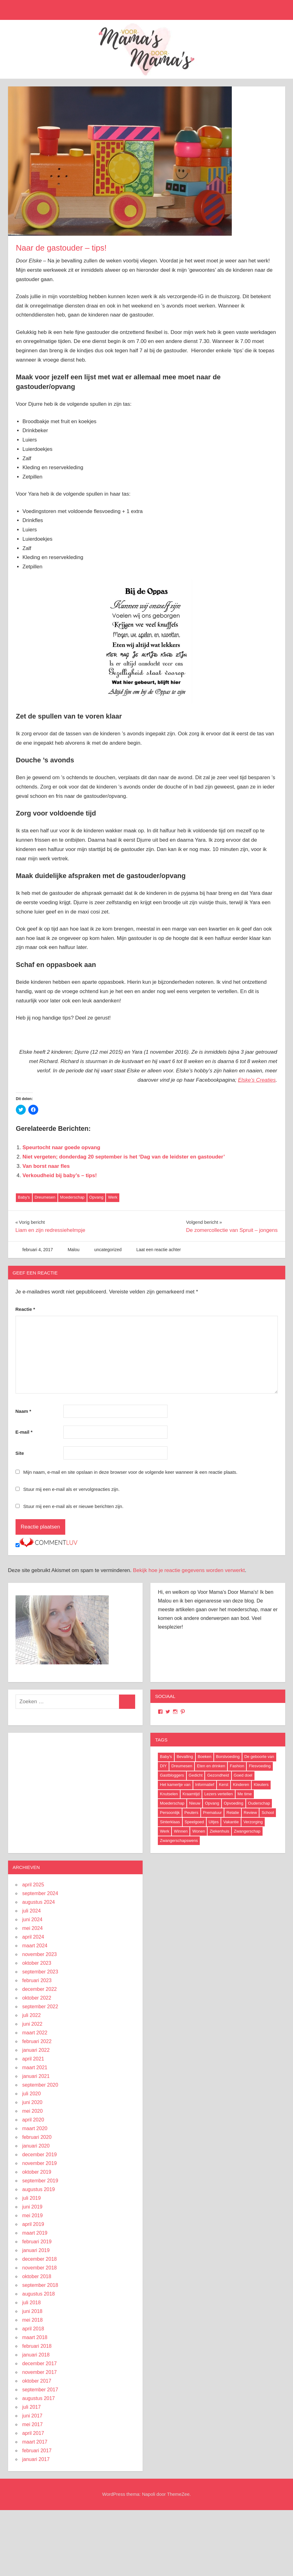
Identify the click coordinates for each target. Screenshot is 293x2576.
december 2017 (39, 2363)
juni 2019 (32, 2206)
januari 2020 (36, 2145)
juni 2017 (32, 2415)
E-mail (24, 1432)
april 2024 (33, 1937)
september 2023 (40, 1971)
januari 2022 (36, 2050)
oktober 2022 (36, 1997)
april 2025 (33, 1884)
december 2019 (39, 2154)
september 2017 (40, 2389)
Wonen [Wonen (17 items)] (198, 1831)
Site (20, 1453)
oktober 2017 (36, 2381)
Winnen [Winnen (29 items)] (181, 1831)
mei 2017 (32, 2424)
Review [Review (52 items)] (250, 1812)
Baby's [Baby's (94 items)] (166, 1756)
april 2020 (33, 2119)
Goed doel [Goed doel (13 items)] (243, 1775)
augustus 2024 (38, 1902)
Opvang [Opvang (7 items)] (212, 1803)
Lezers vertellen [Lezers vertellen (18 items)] (218, 1794)
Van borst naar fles (46, 1166)
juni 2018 (32, 2311)
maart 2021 (35, 2067)
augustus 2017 (38, 2398)
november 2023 (39, 1954)
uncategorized (107, 1249)
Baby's (24, 1197)
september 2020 (40, 2085)
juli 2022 (31, 2015)
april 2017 (33, 2433)
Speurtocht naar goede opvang (61, 1147)
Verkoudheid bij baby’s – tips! (59, 1175)
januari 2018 (36, 2354)
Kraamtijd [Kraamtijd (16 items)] (191, 1794)
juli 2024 (31, 1910)
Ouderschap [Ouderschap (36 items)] (259, 1803)
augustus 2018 (38, 2293)
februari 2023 (37, 1980)
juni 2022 (32, 2024)
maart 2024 (35, 1945)
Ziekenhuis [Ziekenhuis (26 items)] (219, 1831)
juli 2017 (31, 2407)
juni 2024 (32, 1919)
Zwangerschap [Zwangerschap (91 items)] (247, 1831)
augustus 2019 (38, 2189)
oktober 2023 (36, 1963)
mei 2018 (32, 2320)
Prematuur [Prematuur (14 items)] (212, 1812)
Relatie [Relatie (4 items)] (233, 1812)
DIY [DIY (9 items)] (163, 1766)
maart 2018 (35, 2337)
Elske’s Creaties (257, 1080)
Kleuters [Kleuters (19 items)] (261, 1784)
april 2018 (33, 2328)
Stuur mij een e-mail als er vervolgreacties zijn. (71, 1489)
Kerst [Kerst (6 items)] (223, 1784)
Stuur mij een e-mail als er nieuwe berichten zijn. (73, 1506)
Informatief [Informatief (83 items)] (204, 1784)
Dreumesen (44, 1197)
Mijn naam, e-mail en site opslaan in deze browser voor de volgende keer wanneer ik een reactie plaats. (130, 1472)
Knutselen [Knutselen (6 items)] (169, 1794)
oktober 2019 (36, 2172)
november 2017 (39, 2372)
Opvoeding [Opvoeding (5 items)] (233, 1803)
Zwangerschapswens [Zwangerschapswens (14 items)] (179, 1840)
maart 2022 (35, 2032)
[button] (120, 161)
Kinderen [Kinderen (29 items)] (241, 1784)
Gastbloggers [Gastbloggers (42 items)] (172, 1775)
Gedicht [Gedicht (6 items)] (196, 1775)
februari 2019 (37, 2241)
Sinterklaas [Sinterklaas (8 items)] (170, 1822)
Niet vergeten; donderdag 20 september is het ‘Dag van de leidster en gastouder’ (123, 1157)
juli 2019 (31, 2198)
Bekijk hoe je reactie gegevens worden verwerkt (189, 1570)
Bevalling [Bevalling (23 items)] (184, 1756)
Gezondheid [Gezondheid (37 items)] (218, 1775)
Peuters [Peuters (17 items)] (191, 1812)
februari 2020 (37, 2137)
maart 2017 (35, 2441)
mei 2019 (32, 2215)
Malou (74, 1249)
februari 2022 (37, 2041)
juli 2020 (31, 2093)
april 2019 (33, 2224)
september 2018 (40, 2285)
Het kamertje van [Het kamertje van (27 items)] (175, 1784)
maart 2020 (35, 2128)
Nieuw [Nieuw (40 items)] (194, 1803)
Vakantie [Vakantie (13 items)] (231, 1822)
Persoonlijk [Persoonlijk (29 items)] (170, 1812)
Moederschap (72, 1197)
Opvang (96, 1197)
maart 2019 (35, 2233)
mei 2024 (32, 1928)
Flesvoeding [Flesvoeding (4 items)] (260, 1766)
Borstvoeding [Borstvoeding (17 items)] (228, 1756)
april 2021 (33, 2058)
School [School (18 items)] (268, 1812)
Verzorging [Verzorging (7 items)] (253, 1822)
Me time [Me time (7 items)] (244, 1794)
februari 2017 (37, 2450)
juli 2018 (31, 2302)
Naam (23, 1411)
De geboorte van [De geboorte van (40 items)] (259, 1756)
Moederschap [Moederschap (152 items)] (172, 1803)
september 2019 (40, 2180)
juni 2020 (32, 2102)
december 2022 (39, 1989)
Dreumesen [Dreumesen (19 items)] (181, 1766)
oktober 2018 (36, 2276)
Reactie (25, 1309)
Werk (112, 1197)
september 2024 (40, 1893)
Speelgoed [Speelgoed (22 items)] (194, 1822)
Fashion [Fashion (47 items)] (237, 1766)
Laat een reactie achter (158, 1249)
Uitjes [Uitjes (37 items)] (213, 1822)
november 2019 (39, 2163)
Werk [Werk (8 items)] (164, 1831)
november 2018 (39, 2267)
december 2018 (39, 2259)
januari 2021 (36, 2076)
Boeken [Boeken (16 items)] (204, 1756)
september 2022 (40, 2006)
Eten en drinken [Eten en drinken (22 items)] (211, 1766)
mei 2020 (32, 2111)
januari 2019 (36, 2250)
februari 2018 (37, 2346)
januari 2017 (36, 2459)
